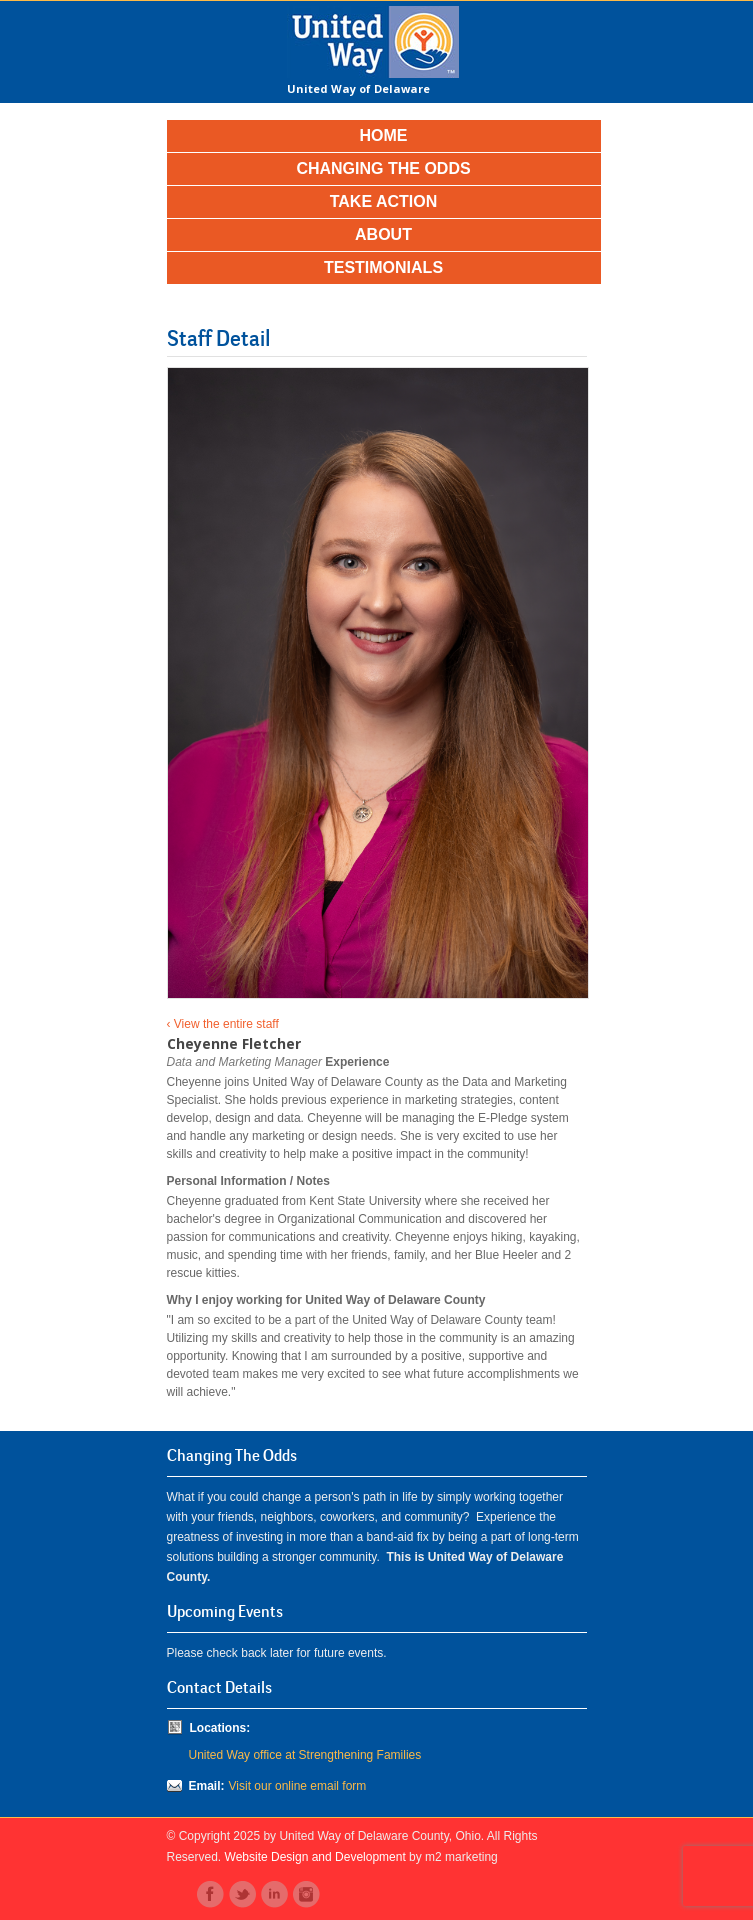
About (383, 234)
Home (384, 135)
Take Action (384, 201)
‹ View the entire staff (223, 1024)
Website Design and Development (315, 1857)
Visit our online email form (298, 1786)
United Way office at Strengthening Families (305, 1755)
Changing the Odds (383, 168)
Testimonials (383, 267)
